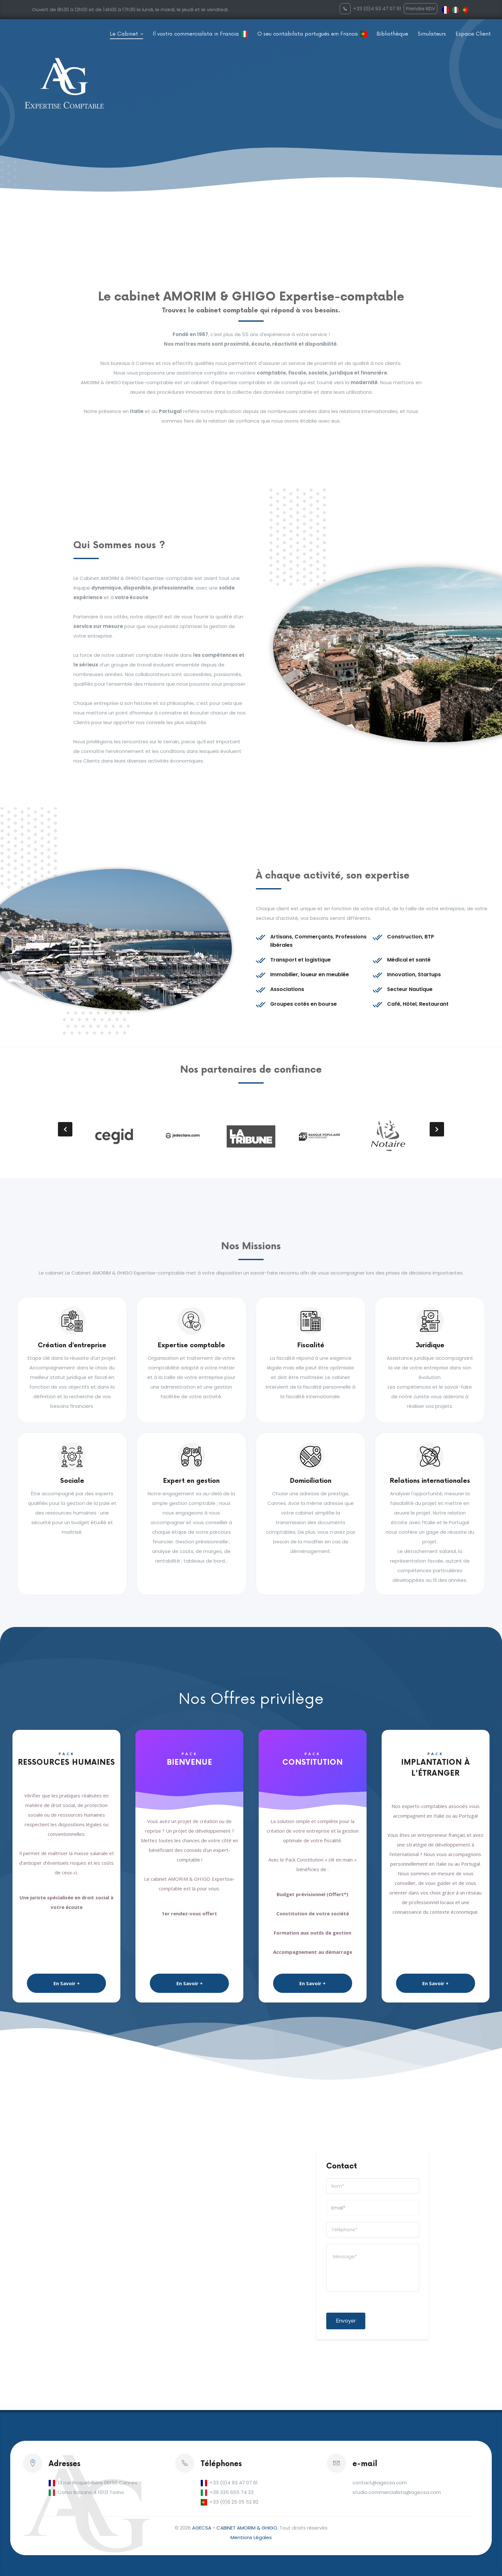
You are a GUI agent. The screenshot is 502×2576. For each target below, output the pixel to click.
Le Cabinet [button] (125, 34)
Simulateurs (432, 34)
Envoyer (346, 2321)
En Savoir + (66, 1983)
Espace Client (473, 34)
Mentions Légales (251, 2537)
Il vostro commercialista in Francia (196, 34)
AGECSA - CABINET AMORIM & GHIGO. (235, 2527)
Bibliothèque (392, 34)
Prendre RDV (420, 8)
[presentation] (65, 1129)
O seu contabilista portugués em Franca (307, 34)
